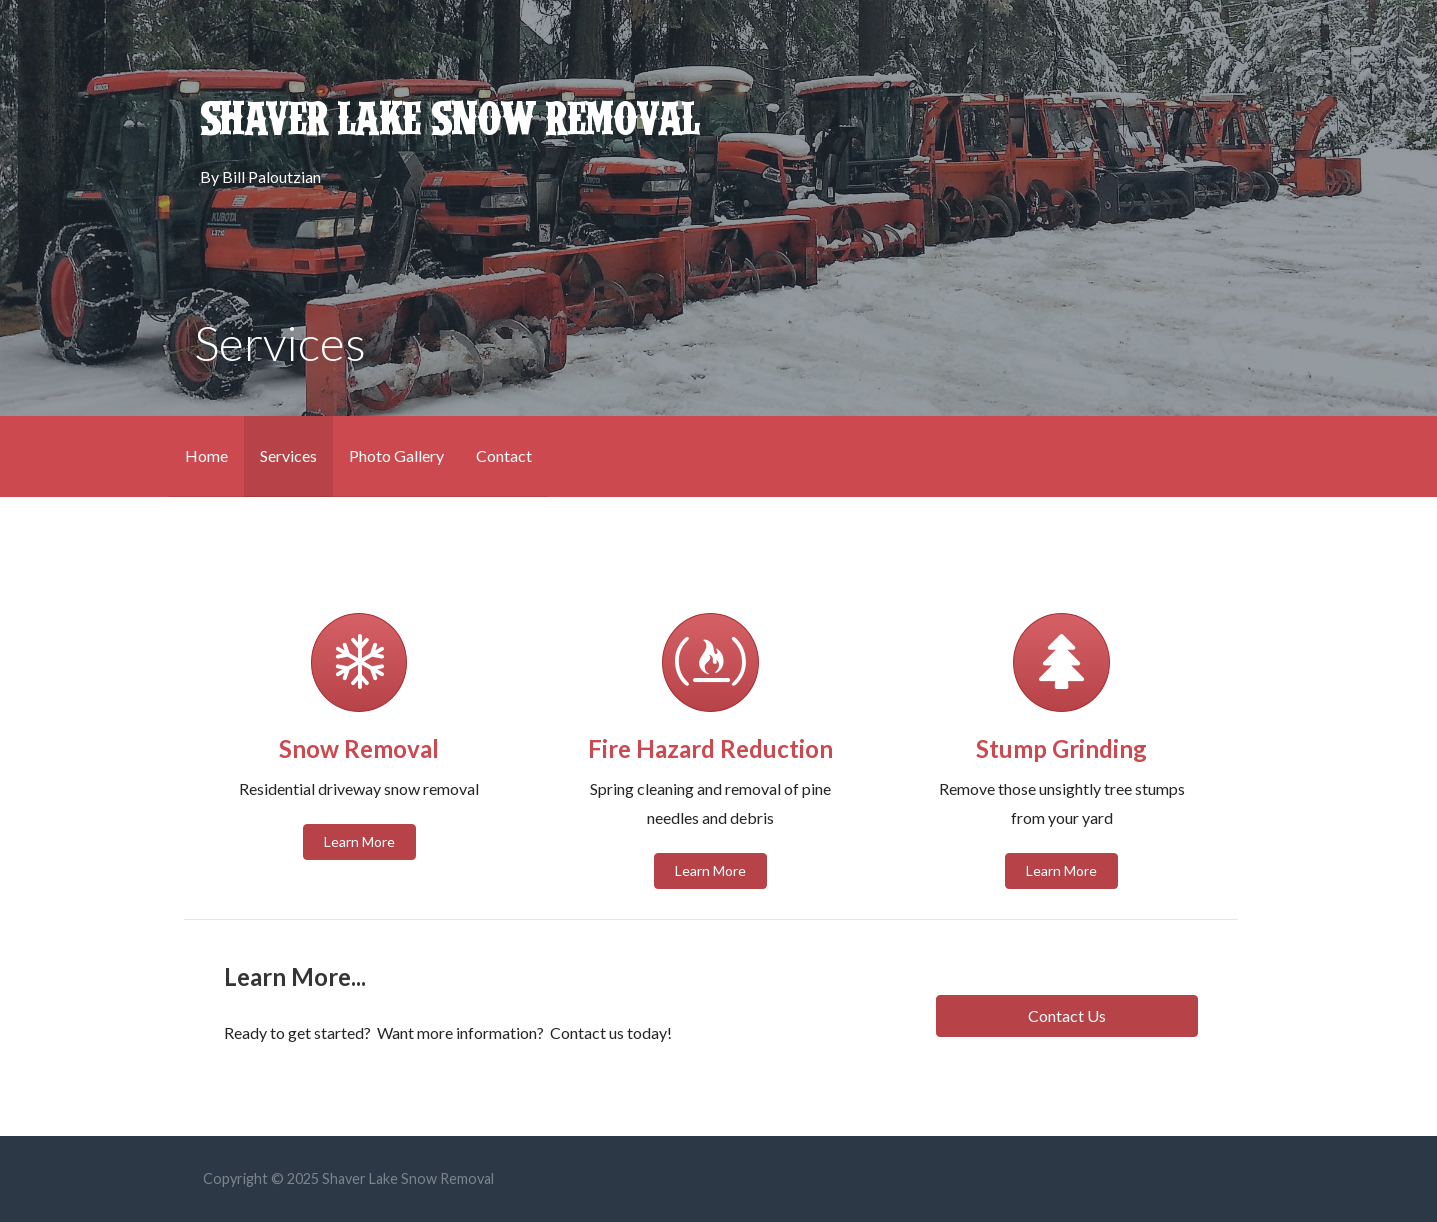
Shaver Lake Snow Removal (449, 120)
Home (206, 455)
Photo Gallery (396, 455)
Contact (504, 455)
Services (288, 455)
